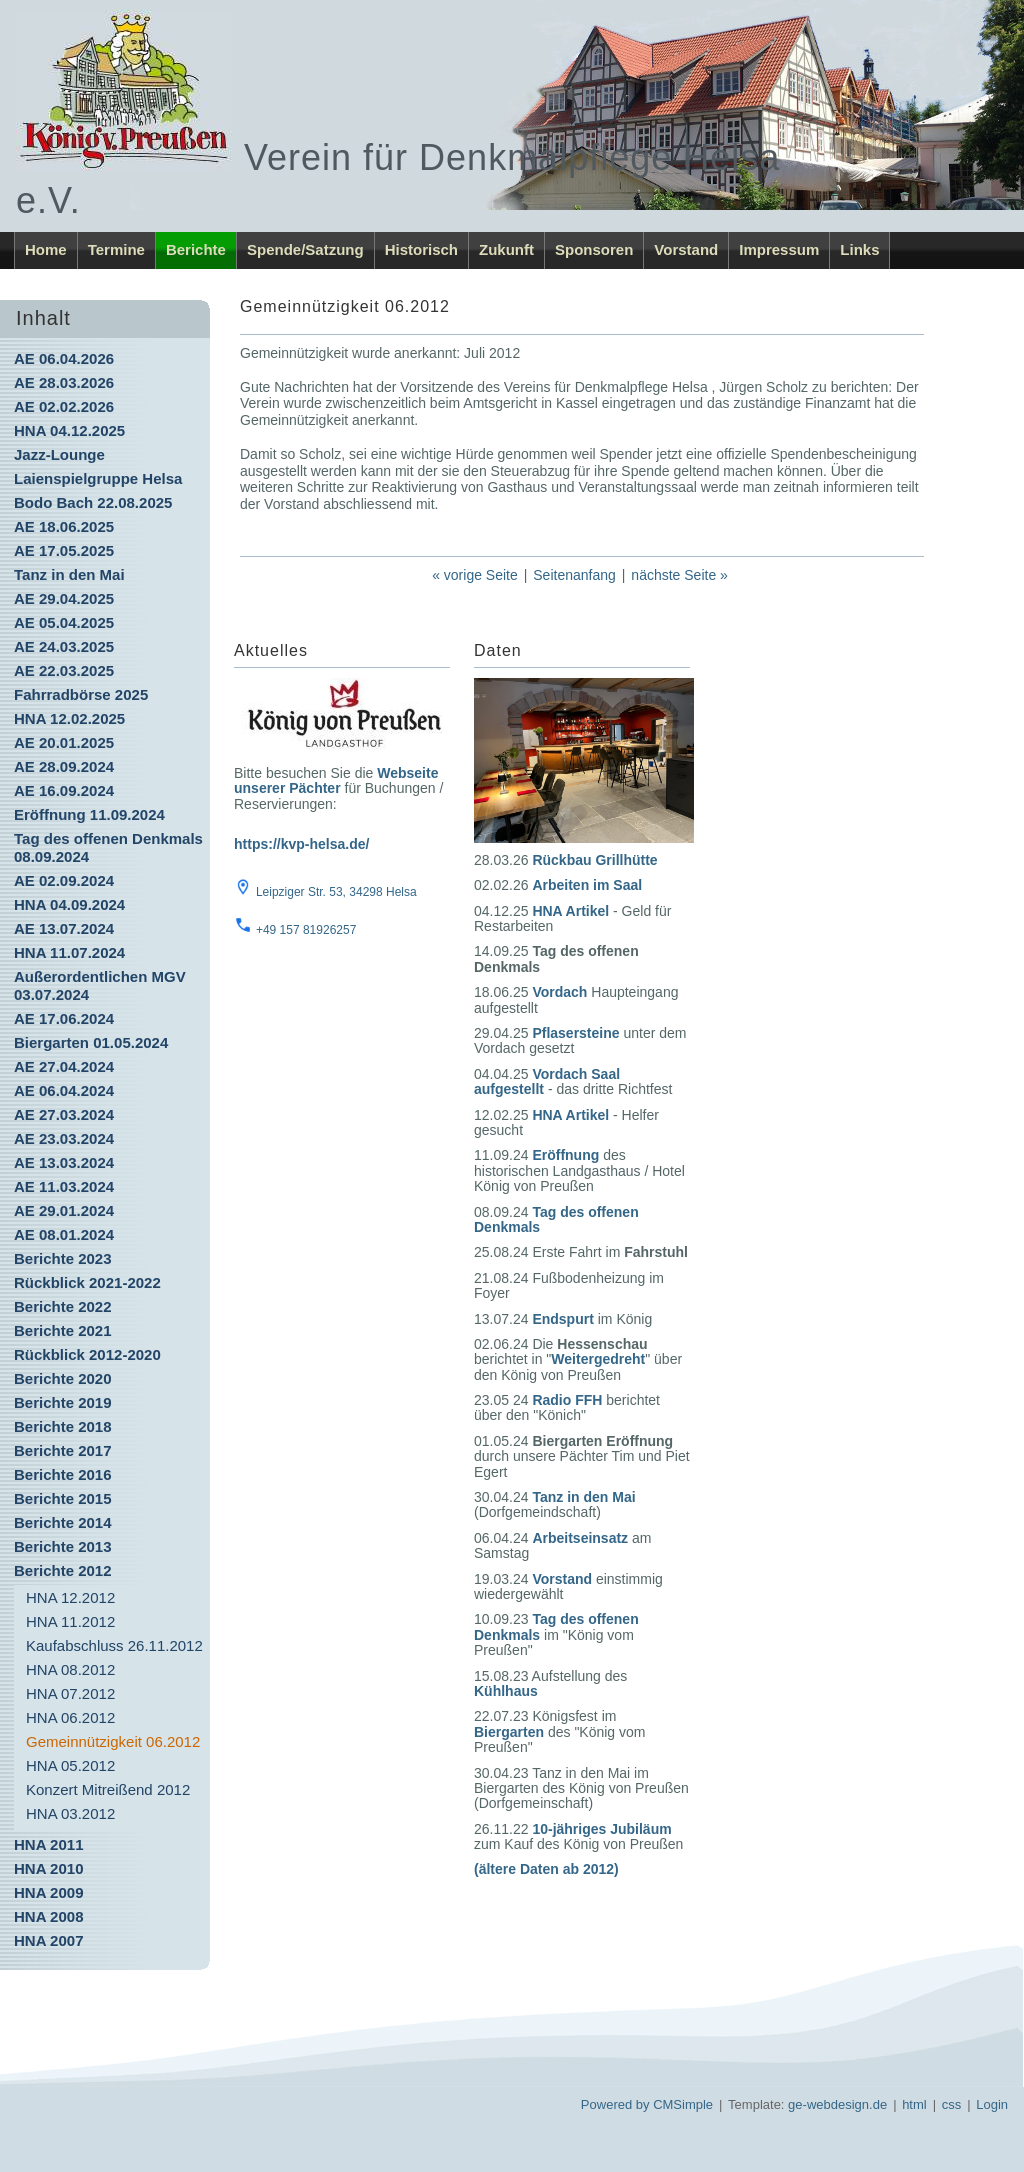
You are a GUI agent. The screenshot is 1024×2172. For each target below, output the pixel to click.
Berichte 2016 (63, 1474)
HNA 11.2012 (70, 1621)
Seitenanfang (574, 575)
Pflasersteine (575, 1033)
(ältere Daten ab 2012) (546, 1869)
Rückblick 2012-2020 (87, 1354)
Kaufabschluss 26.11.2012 (114, 1645)
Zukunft (506, 249)
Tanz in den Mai (69, 574)
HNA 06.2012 (70, 1717)
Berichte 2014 (63, 1522)
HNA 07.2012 (70, 1693)
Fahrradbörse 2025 (81, 694)
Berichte (196, 249)
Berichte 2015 (63, 1498)
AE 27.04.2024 (64, 1066)
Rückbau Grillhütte (594, 860)
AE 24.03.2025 (64, 646)
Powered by (615, 2104)
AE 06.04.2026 (64, 358)
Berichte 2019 (63, 1402)
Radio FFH (567, 1400)
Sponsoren (594, 249)
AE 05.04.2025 (64, 622)
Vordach (559, 992)
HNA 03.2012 (70, 1813)
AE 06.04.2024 (64, 1090)
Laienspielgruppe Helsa (98, 478)
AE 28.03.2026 (64, 382)
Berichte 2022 (63, 1306)
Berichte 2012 (63, 1570)
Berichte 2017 (63, 1450)
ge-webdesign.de (837, 2104)
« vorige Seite (475, 575)
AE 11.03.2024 (64, 1186)
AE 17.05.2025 (64, 550)
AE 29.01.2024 (64, 1210)
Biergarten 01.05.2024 (91, 1042)
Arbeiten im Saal (587, 885)
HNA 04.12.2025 (69, 430)
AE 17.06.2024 (64, 1018)
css (952, 2104)
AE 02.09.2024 (64, 880)
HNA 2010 (48, 1868)
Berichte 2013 (63, 1546)
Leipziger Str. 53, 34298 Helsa (336, 892)
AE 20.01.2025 (64, 742)
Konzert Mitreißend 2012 (108, 1789)
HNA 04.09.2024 (69, 904)
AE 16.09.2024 (64, 790)
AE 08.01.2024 (64, 1234)
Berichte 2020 (63, 1378)
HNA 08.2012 (70, 1669)
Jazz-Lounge (59, 454)
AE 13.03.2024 (64, 1162)
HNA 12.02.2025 (69, 718)
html (914, 2104)
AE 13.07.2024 (64, 928)
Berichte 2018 (63, 1426)
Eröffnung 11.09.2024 (89, 814)
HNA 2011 (48, 1844)
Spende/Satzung (305, 249)
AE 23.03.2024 (64, 1138)
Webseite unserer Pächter (336, 780)
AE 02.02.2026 (64, 406)
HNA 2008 (48, 1916)
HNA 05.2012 (70, 1765)
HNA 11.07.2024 (69, 952)
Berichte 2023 (63, 1258)
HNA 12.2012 (70, 1597)
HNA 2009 (48, 1892)
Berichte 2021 (63, 1330)
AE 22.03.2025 (64, 670)
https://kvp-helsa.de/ (301, 844)
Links (859, 249)
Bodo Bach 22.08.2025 (93, 502)
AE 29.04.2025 (64, 598)
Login (992, 2104)
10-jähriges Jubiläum (601, 1829)
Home (46, 249)
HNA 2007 (48, 1940)
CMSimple (683, 2104)
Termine (116, 249)
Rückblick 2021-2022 (87, 1282)
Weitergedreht (598, 1359)
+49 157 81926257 (306, 930)
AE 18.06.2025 (64, 526)
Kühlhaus (506, 1691)
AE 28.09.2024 (64, 766)
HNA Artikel (570, 911)
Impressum (779, 249)
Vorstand (686, 249)
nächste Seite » (679, 575)
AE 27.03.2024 (64, 1114)
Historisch (421, 249)
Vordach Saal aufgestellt (547, 1081)
